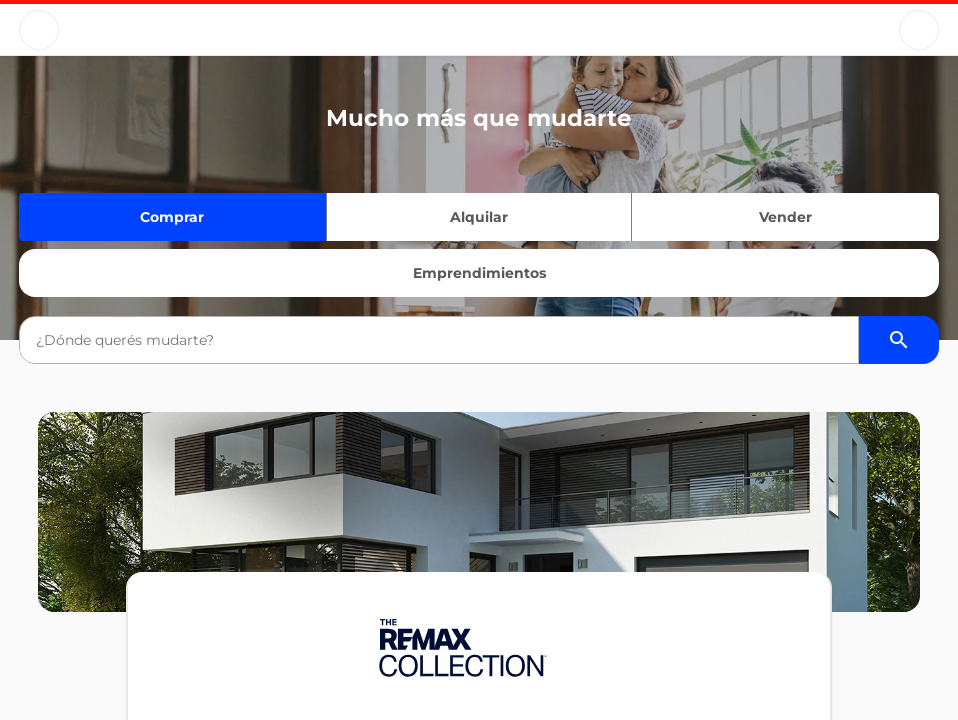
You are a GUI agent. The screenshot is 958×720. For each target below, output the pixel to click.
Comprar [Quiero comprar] (172, 217)
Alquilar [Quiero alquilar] (479, 217)
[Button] (39, 30)
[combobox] (439, 340)
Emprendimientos (479, 273)
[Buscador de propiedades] (899, 340)
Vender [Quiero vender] (785, 217)
